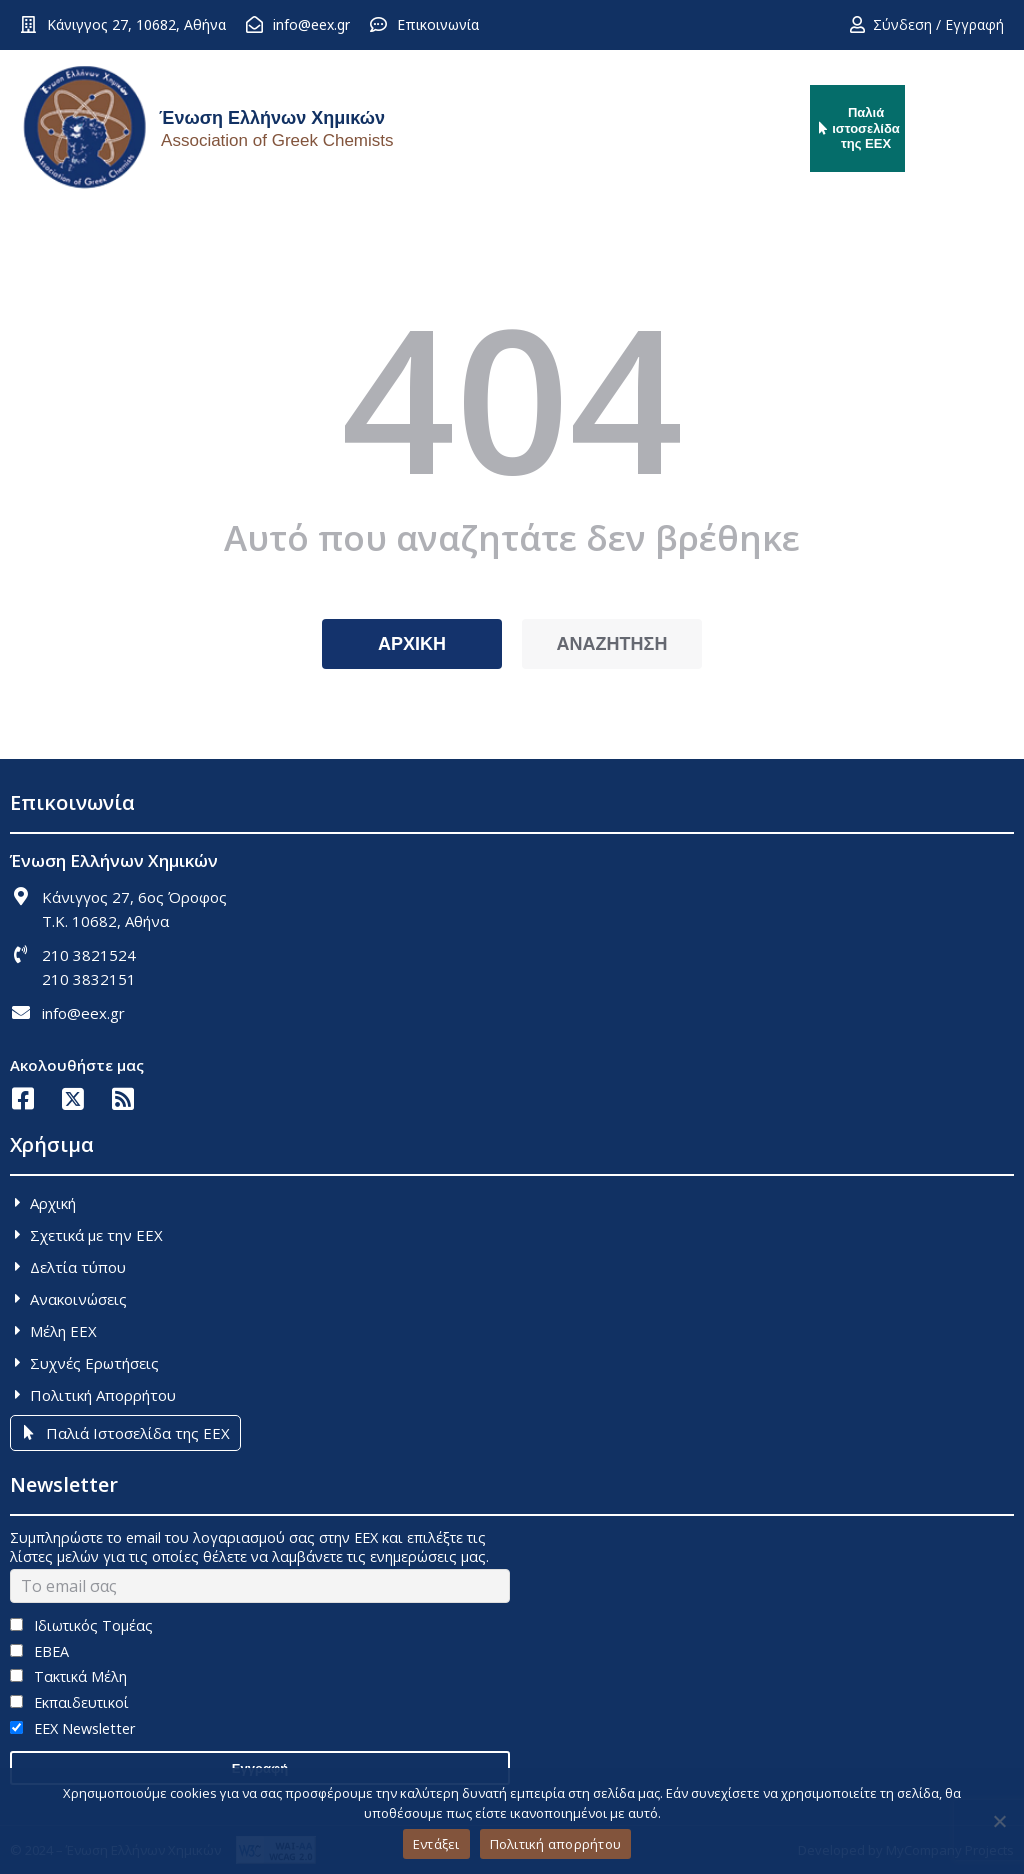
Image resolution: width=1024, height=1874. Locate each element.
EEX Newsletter (72, 1728)
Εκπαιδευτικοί (69, 1702)
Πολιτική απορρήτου (556, 1844)
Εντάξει (436, 1844)
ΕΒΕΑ (39, 1651)
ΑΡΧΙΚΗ (412, 644)
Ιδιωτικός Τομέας (81, 1625)
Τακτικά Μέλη (68, 1676)
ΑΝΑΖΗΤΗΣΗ (612, 644)
